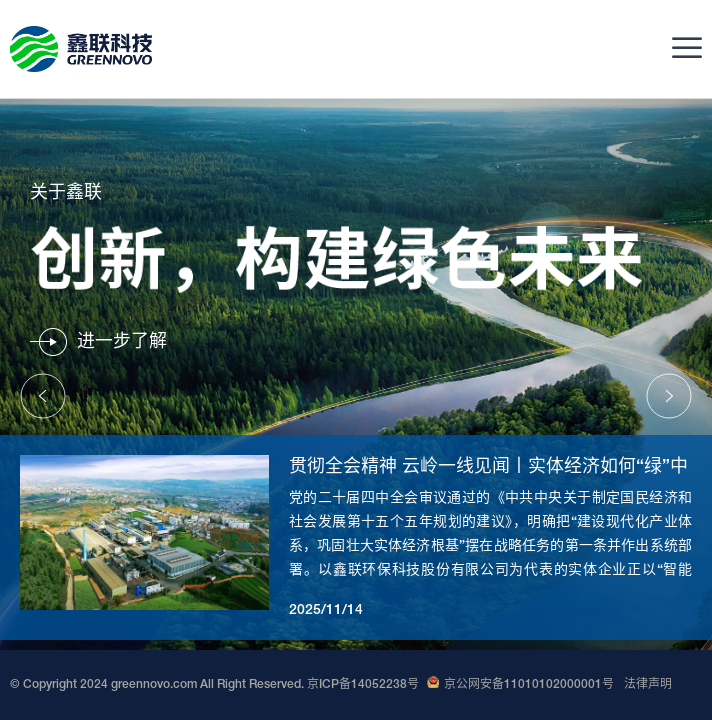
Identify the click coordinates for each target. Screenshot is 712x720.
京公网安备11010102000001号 (520, 685)
